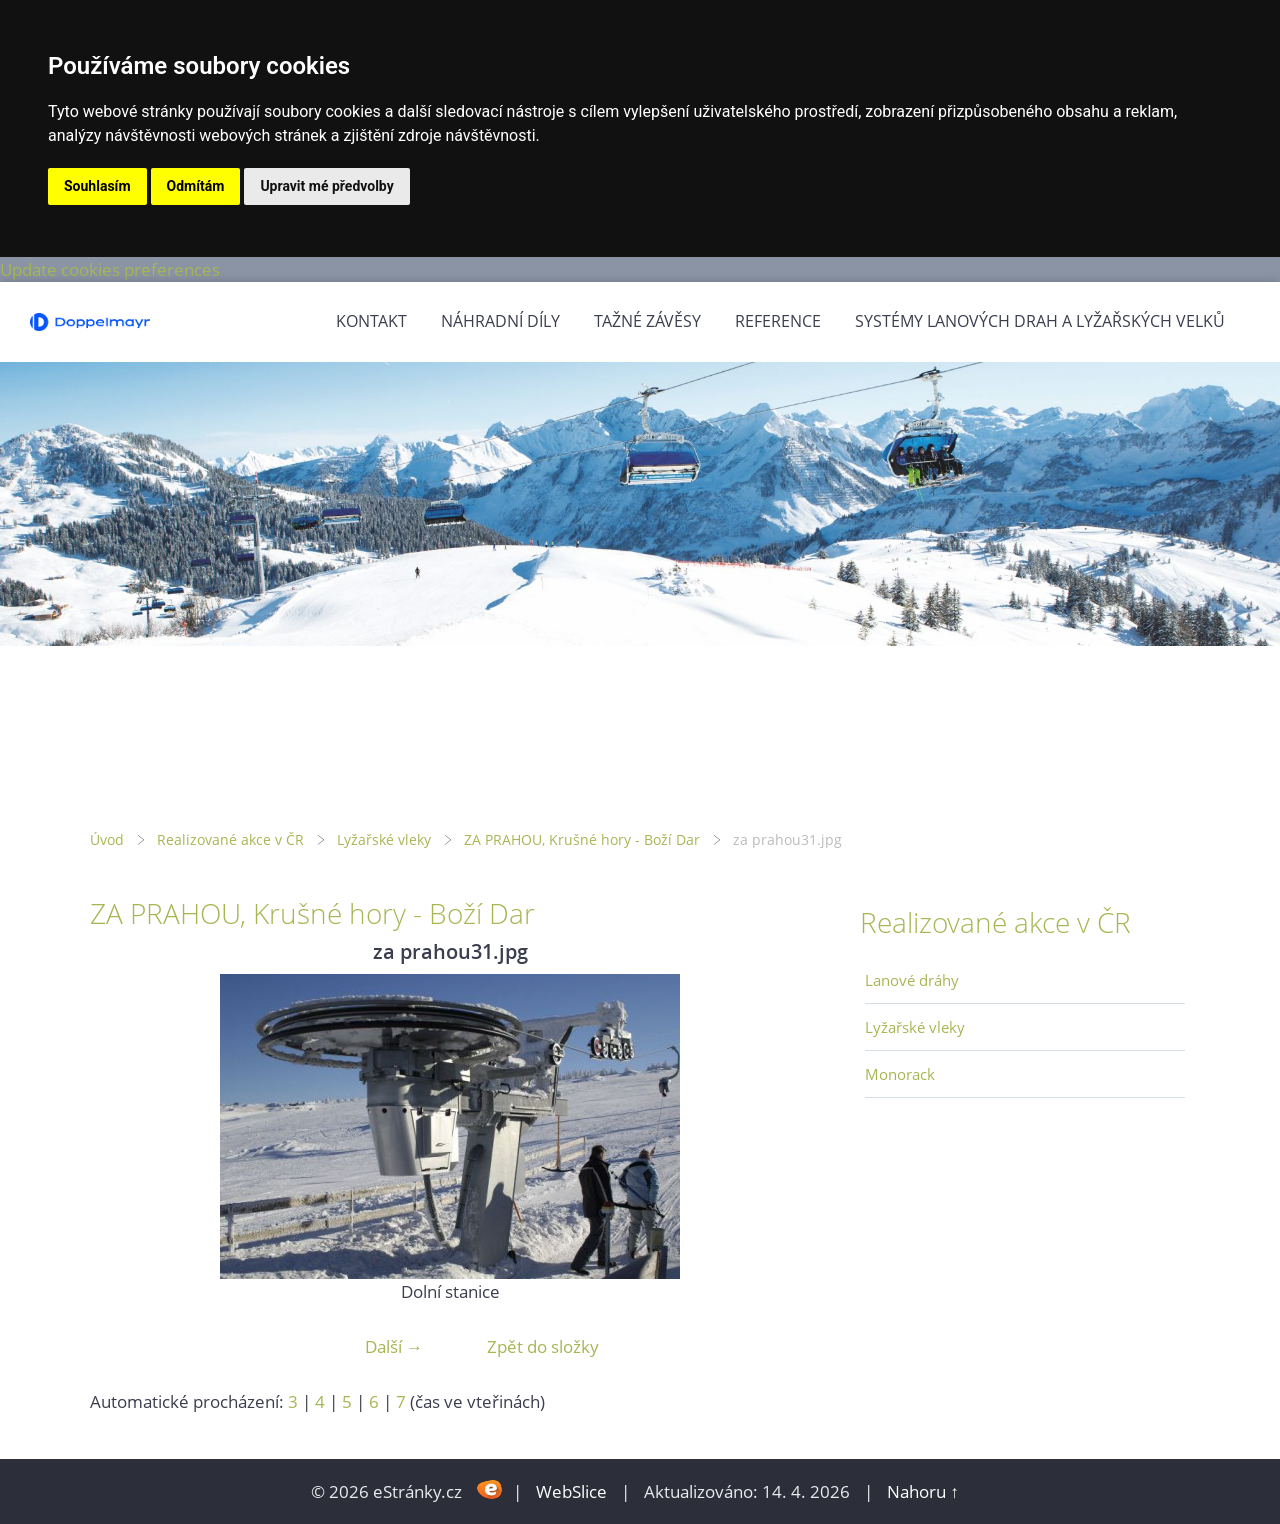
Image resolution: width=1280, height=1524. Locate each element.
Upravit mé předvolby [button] (326, 186)
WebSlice (571, 1491)
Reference (778, 321)
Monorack (900, 1074)
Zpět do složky (543, 1346)
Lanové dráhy (912, 980)
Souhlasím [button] (97, 186)
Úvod (107, 839)
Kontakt (371, 321)
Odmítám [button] (196, 186)
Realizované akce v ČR (230, 839)
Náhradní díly (500, 321)
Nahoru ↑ (923, 1491)
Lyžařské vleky (384, 839)
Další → (394, 1346)
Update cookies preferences (110, 269)
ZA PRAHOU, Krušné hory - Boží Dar (582, 839)
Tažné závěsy (647, 321)
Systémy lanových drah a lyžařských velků (1040, 321)
